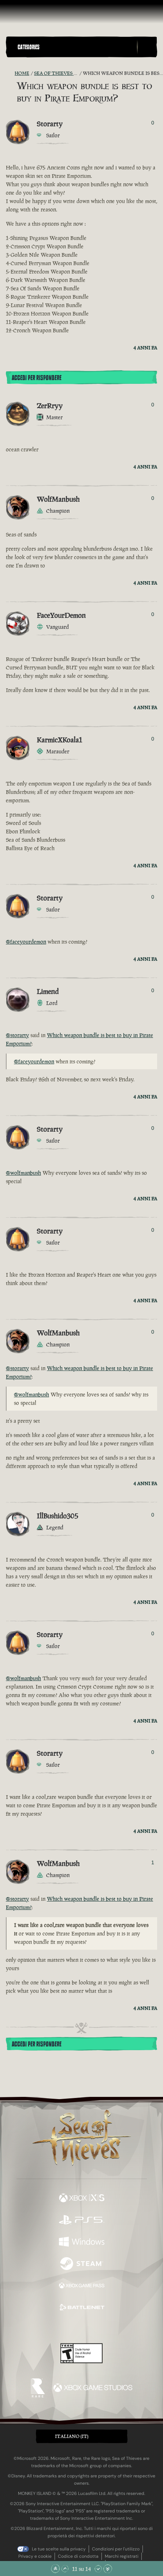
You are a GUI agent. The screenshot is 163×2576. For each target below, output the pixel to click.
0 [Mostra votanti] (152, 123)
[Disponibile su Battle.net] (81, 2308)
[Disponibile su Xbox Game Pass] (81, 2286)
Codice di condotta (78, 2556)
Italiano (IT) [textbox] (71, 2436)
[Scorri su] (64, 2568)
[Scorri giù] (98, 2568)
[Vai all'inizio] (55, 2568)
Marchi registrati (121, 2556)
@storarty (17, 1035)
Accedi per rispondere (37, 378)
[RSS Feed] (10, 73)
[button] (76, 46)
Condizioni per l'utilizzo (116, 2549)
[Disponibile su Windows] (81, 2243)
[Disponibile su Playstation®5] (81, 2221)
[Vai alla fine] (107, 2568)
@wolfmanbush (23, 1172)
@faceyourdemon (26, 941)
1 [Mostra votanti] (152, 1862)
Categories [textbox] (29, 47)
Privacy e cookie (35, 2556)
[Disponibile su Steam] (81, 2264)
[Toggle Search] (146, 47)
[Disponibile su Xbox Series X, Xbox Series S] (81, 2199)
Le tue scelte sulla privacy (59, 2549)
